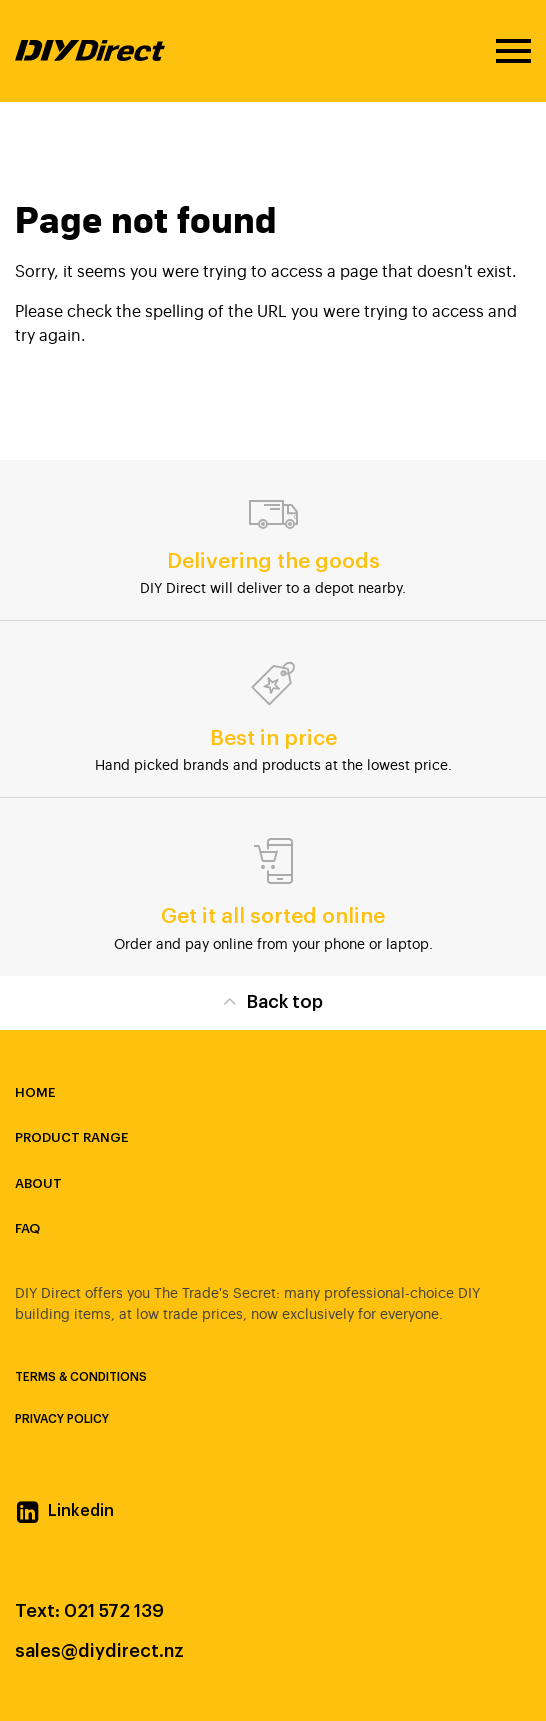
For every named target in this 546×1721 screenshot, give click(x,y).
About (38, 1183)
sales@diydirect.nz (99, 1651)
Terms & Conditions (81, 1377)
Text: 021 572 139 (89, 1611)
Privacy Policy (62, 1419)
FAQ (27, 1228)
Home (35, 1092)
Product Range (71, 1137)
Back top (272, 1000)
